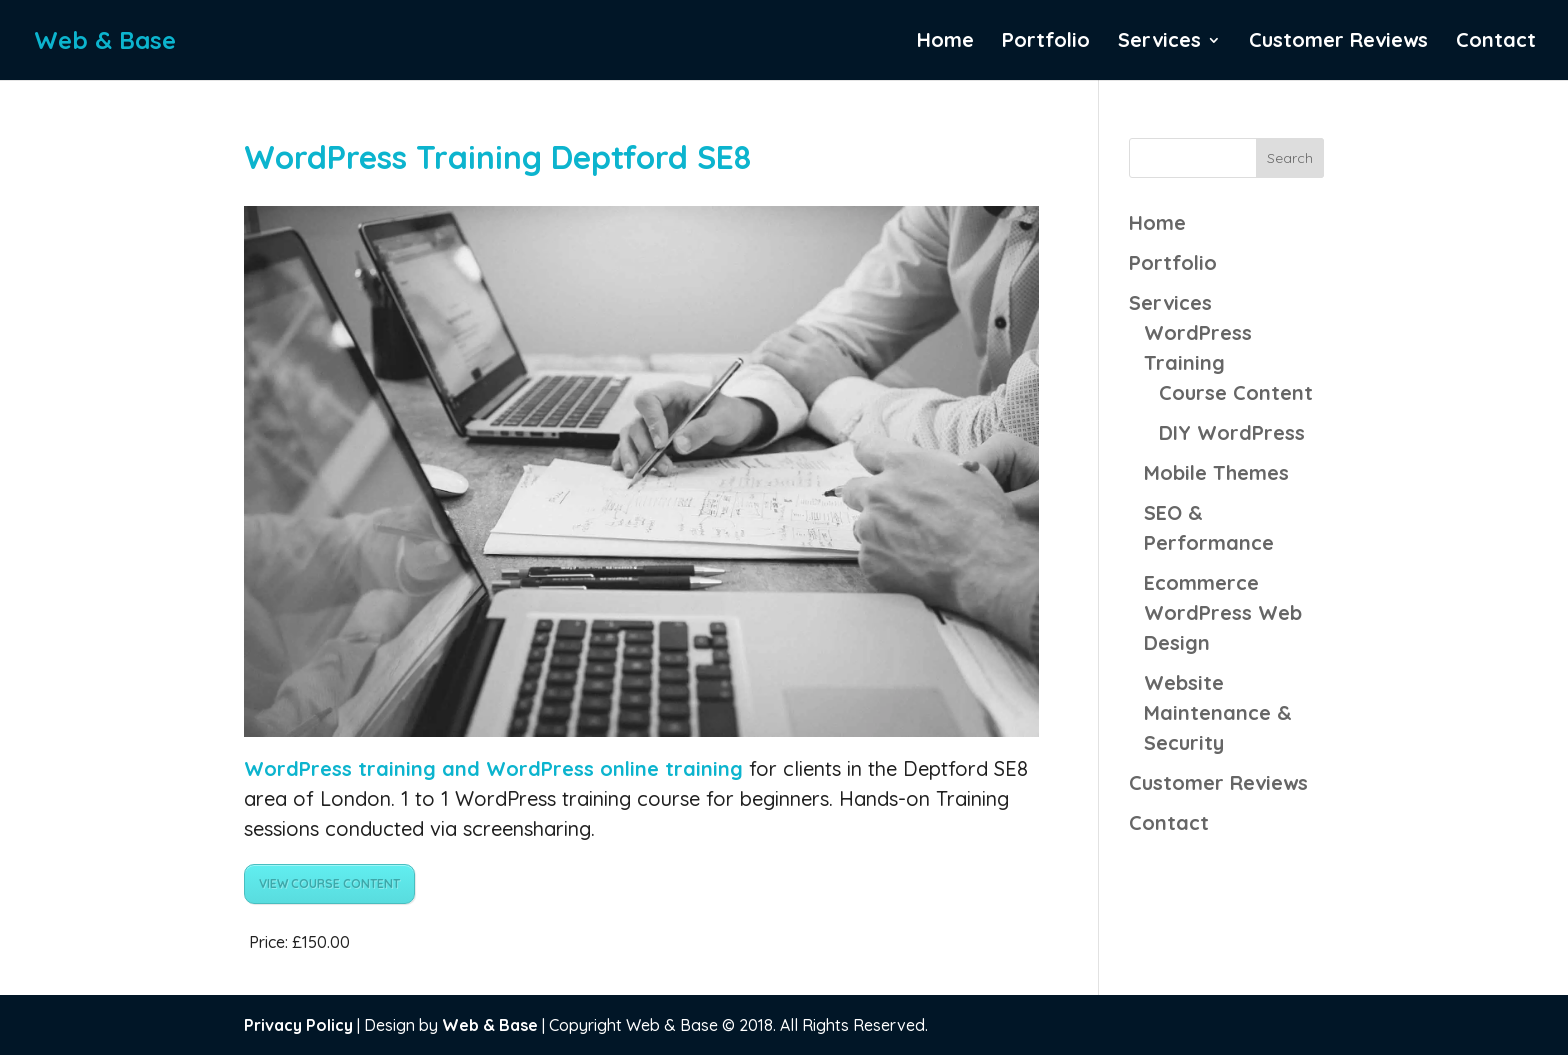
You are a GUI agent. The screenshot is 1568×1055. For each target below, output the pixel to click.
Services (1159, 42)
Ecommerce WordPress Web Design (1223, 612)
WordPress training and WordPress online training (496, 768)
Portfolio (1046, 42)
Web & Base (490, 1025)
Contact (1496, 42)
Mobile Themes (1216, 472)
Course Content (1236, 392)
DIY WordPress (1232, 432)
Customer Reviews (1338, 42)
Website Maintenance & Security (1218, 712)
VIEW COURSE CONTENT (329, 883)
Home (945, 42)
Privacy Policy (298, 1025)
